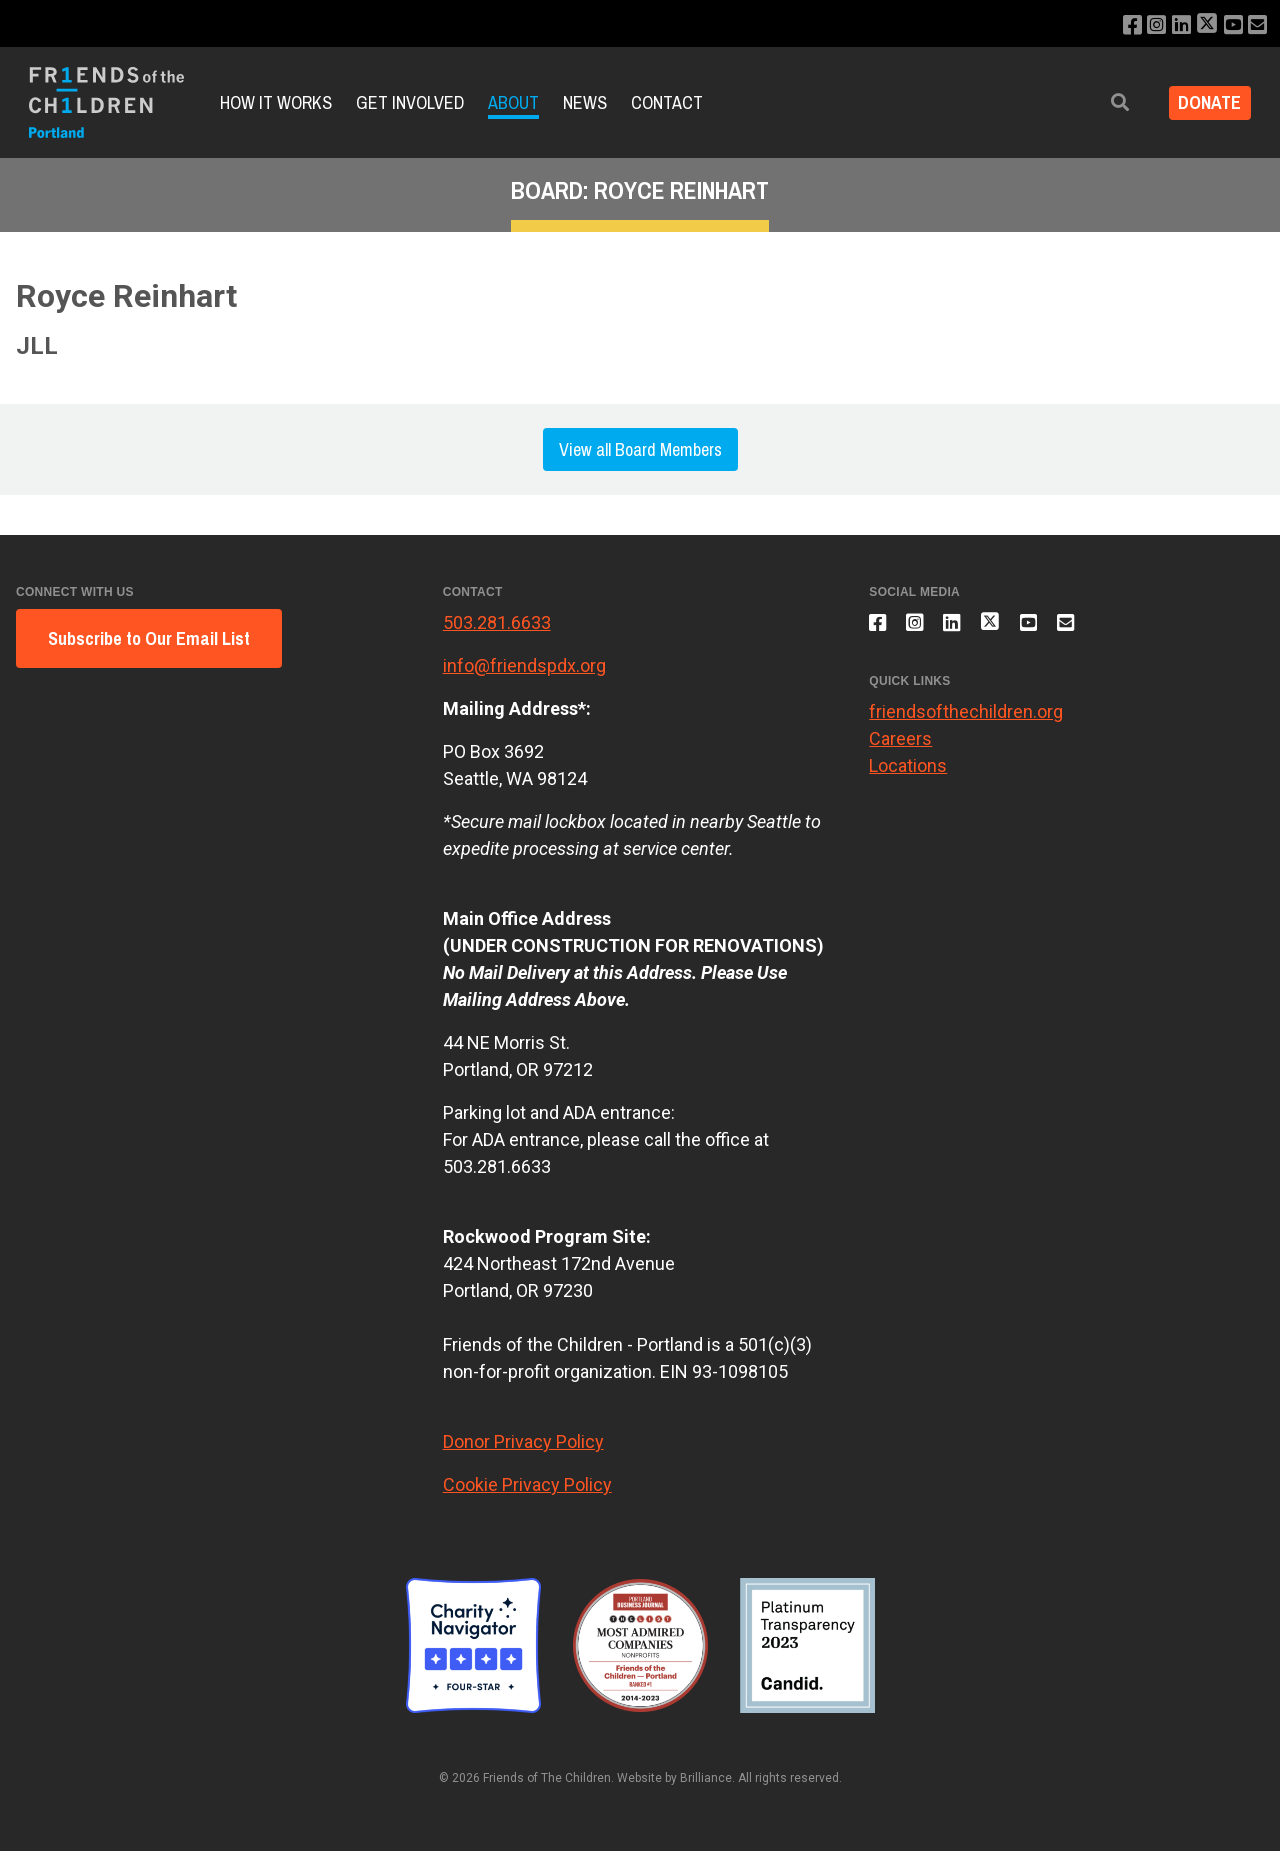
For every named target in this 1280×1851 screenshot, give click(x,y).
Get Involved (410, 102)
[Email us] (1256, 25)
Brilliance (706, 1778)
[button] (1107, 102)
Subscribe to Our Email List (149, 638)
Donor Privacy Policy (523, 1441)
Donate (1203, 102)
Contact (667, 102)
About (513, 102)
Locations (908, 775)
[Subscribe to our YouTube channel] (1229, 25)
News (585, 102)
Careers (900, 748)
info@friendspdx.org (524, 665)
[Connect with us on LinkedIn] (1172, 25)
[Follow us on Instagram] (1145, 25)
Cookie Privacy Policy (527, 1484)
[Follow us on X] (1201, 25)
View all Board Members (640, 449)
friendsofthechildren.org (966, 721)
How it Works (276, 102)
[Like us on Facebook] (1118, 25)
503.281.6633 (497, 622)
